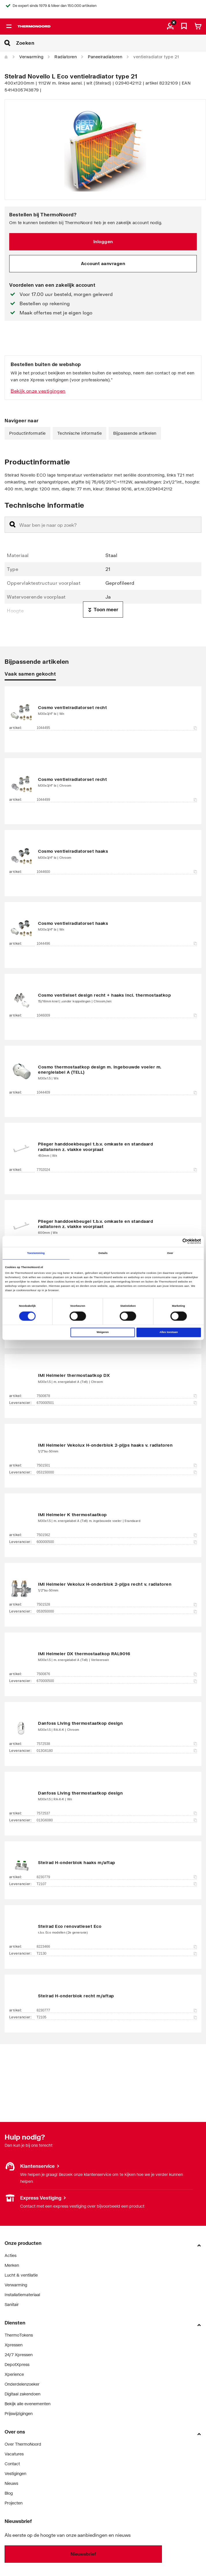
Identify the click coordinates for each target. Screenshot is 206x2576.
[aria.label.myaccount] (170, 26)
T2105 (117, 2017)
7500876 (117, 1674)
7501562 (117, 1535)
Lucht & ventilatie (21, 2275)
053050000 (117, 1611)
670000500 (117, 1681)
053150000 (117, 1472)
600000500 (117, 1542)
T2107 (117, 1884)
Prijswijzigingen (19, 2413)
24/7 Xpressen (19, 2354)
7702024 (117, 1170)
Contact (12, 2463)
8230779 (117, 1877)
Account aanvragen (103, 263)
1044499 (117, 800)
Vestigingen (15, 2473)
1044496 (117, 944)
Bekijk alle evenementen (27, 2403)
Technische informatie (79, 433)
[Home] (6, 57)
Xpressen (13, 2344)
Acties (10, 2255)
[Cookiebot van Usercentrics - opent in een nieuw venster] (176, 1241)
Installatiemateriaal (22, 2294)
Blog (9, 2493)
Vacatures (14, 2453)
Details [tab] (103, 1253)
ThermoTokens (19, 2335)
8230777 (117, 2010)
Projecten (13, 2502)
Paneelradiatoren (105, 56)
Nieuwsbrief (83, 2553)
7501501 (117, 1465)
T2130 (117, 1953)
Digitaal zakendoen (22, 2393)
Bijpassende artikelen (134, 433)
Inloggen (103, 241)
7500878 (117, 1396)
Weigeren (103, 1332)
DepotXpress (17, 2364)
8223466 (117, 1947)
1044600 (117, 872)
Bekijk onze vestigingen (38, 390)
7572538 (117, 1744)
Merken (12, 2265)
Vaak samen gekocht (30, 673)
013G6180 (117, 1751)
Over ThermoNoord (23, 2444)
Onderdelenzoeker (22, 2384)
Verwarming (31, 56)
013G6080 (117, 1820)
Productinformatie (27, 433)
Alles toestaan (169, 1332)
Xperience (14, 2374)
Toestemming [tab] (36, 1253)
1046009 (117, 1015)
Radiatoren (65, 56)
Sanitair (12, 2304)
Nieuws (11, 2483)
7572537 (117, 1813)
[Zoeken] (111, 43)
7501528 (117, 1604)
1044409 (117, 1092)
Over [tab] (170, 1253)
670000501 (117, 1403)
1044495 (117, 728)
